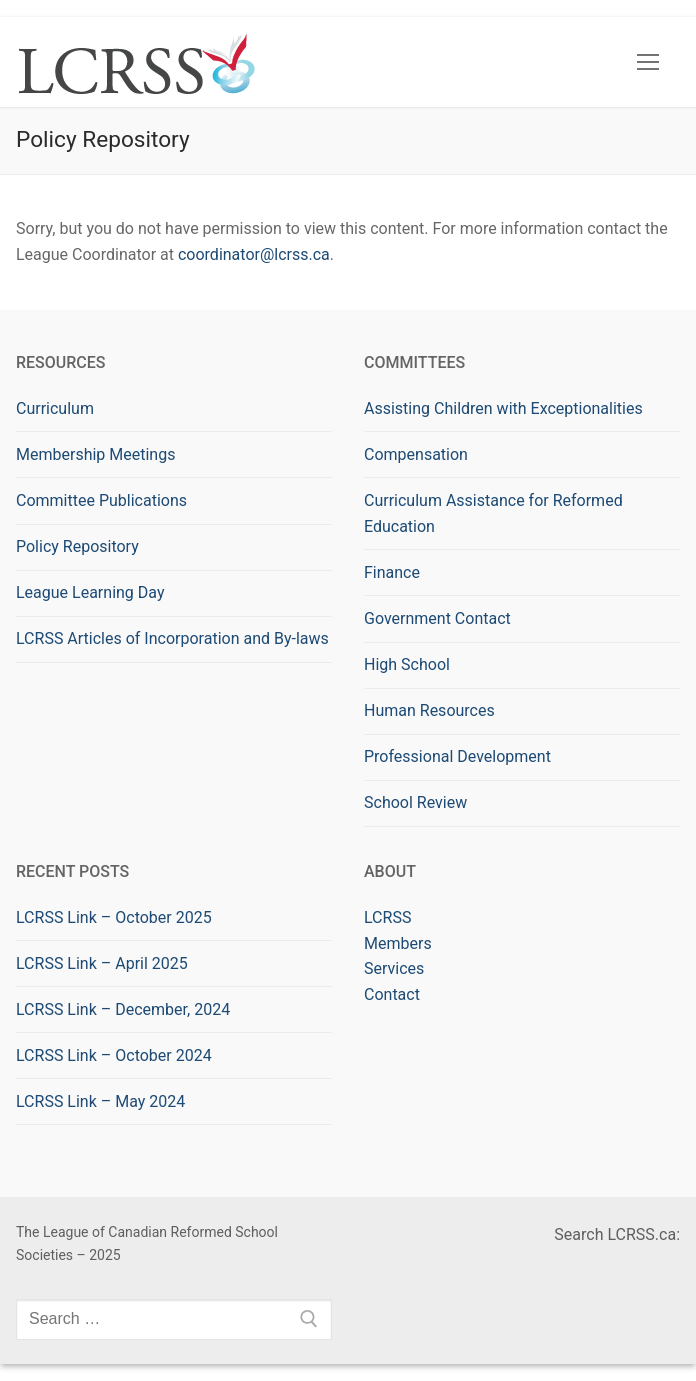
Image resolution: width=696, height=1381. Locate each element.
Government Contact (437, 618)
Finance (392, 572)
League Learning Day (90, 592)
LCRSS (387, 917)
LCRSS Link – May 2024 (100, 1101)
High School (407, 664)
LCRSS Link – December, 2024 (123, 1009)
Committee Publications (101, 500)
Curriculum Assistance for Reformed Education (493, 513)
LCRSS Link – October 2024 (114, 1055)
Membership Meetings (95, 454)
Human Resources (429, 710)
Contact (392, 994)
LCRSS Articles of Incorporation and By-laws (172, 638)
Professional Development (457, 756)
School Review (415, 802)
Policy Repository (77, 546)
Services (394, 968)
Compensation (416, 454)
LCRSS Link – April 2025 (102, 963)
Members (398, 943)
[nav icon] (648, 62)
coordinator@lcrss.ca (254, 254)
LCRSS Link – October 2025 (114, 917)
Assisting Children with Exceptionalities (503, 408)
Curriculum (55, 408)
